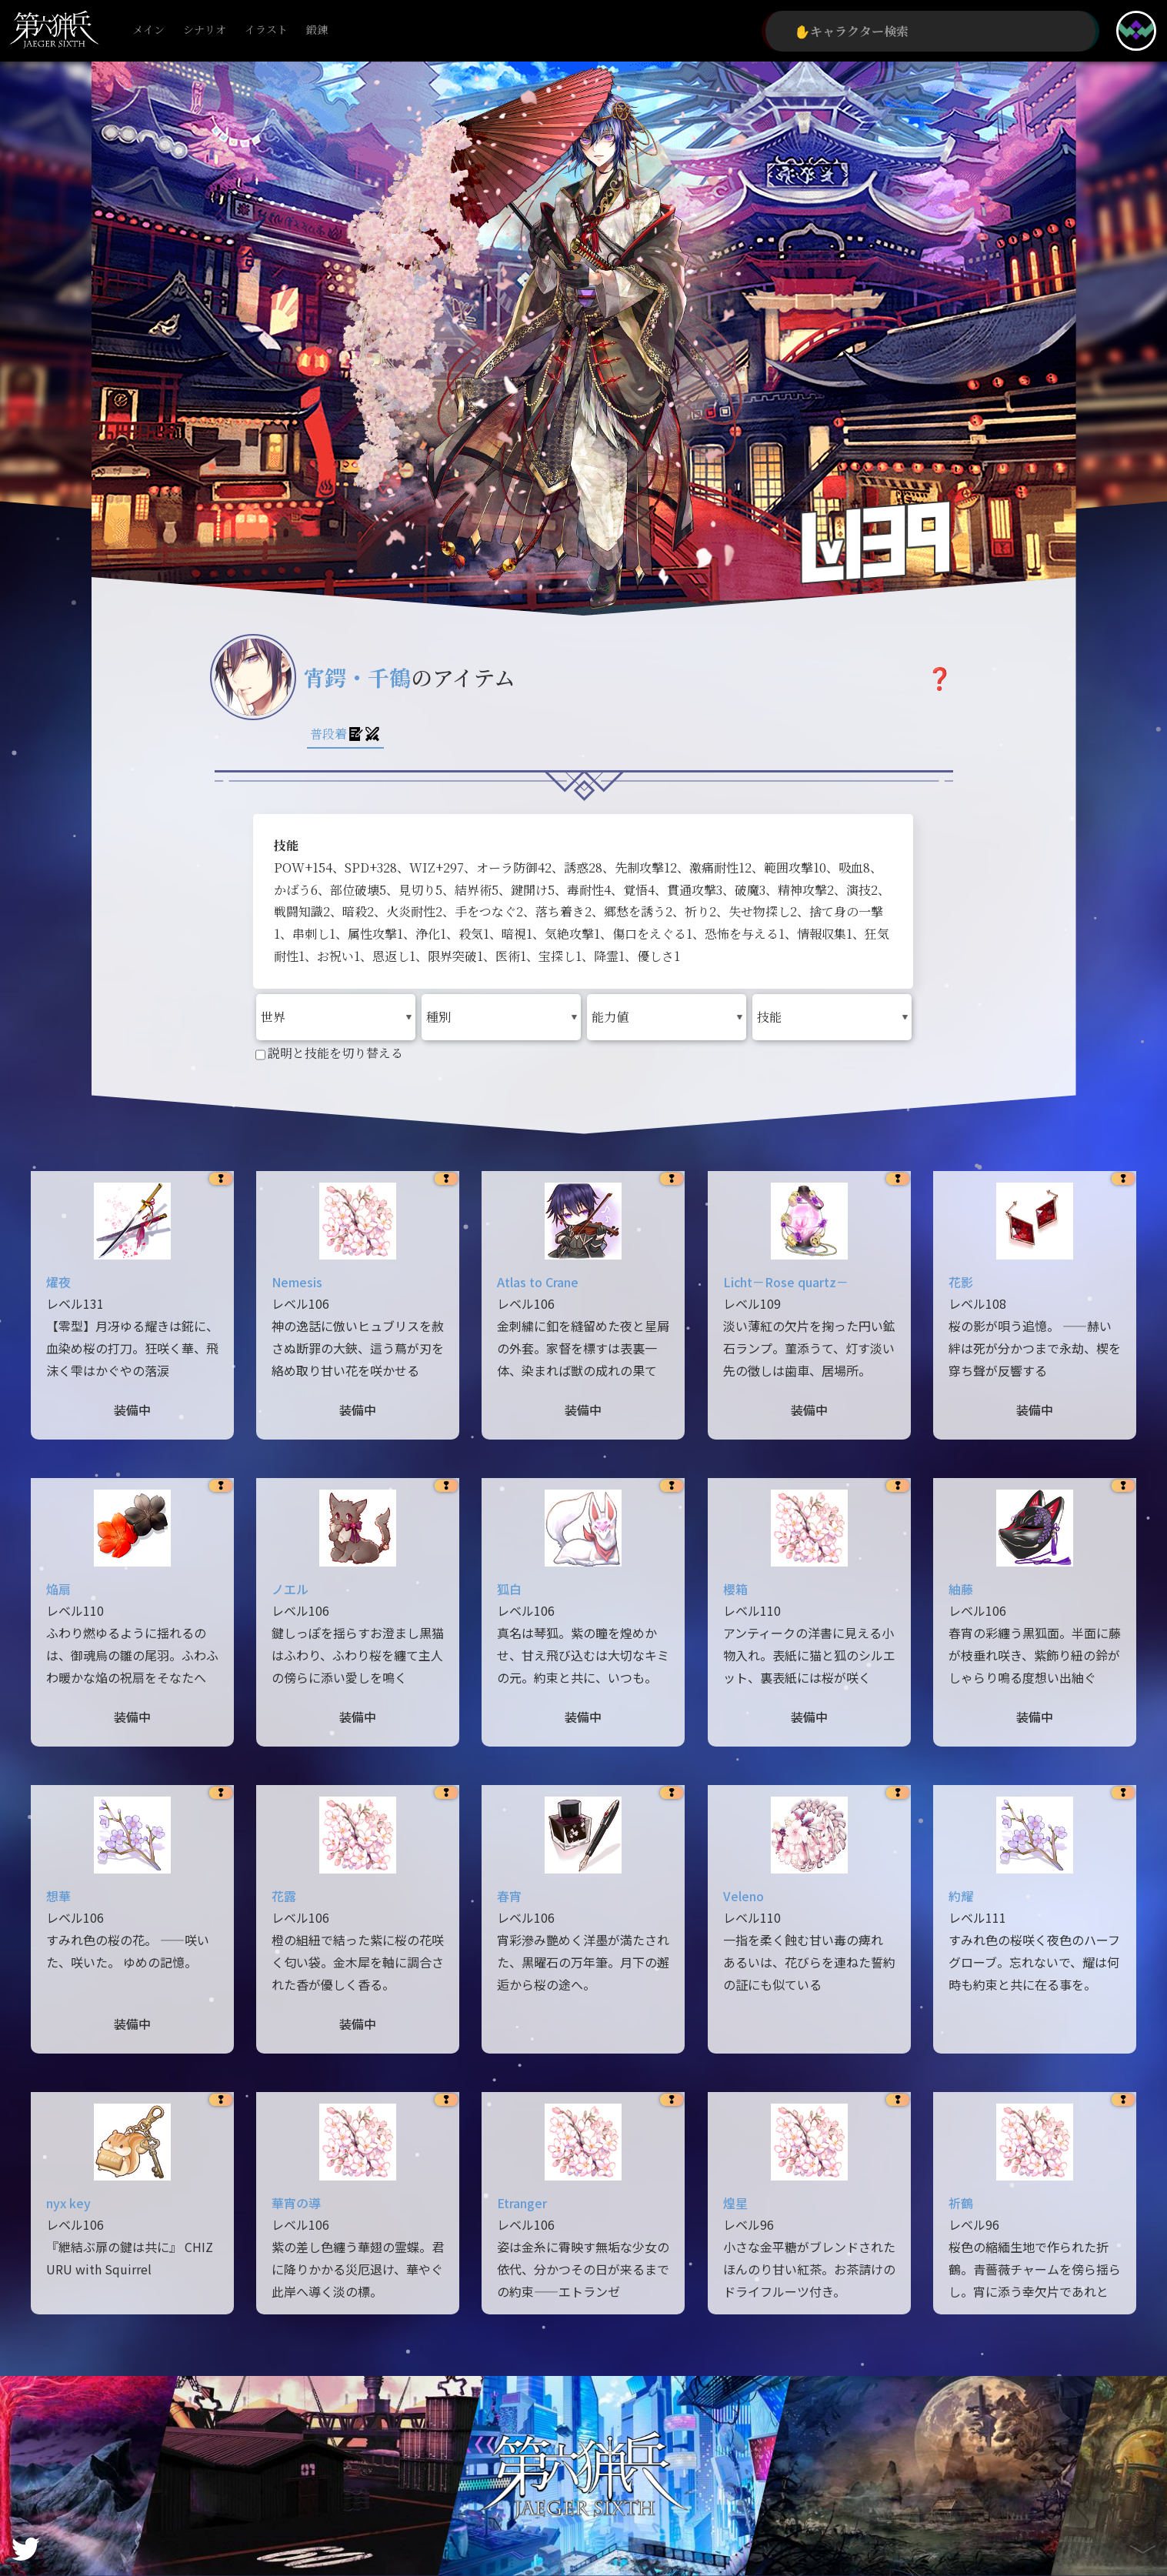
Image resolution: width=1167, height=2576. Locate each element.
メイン (148, 30)
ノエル (290, 1589)
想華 (58, 1896)
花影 (961, 1282)
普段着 (345, 733)
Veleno (743, 1896)
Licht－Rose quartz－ (786, 1282)
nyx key (68, 2203)
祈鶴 (961, 2203)
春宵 (509, 1896)
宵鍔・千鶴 (357, 677)
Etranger (522, 2203)
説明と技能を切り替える (329, 1053)
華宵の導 (296, 2203)
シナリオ (204, 30)
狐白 (509, 1589)
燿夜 (58, 1282)
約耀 (961, 1896)
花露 (284, 1896)
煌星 (735, 2203)
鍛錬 (317, 30)
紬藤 (961, 1589)
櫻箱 (735, 1589)
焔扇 (58, 1589)
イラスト (266, 30)
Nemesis (297, 1282)
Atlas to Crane (537, 1282)
